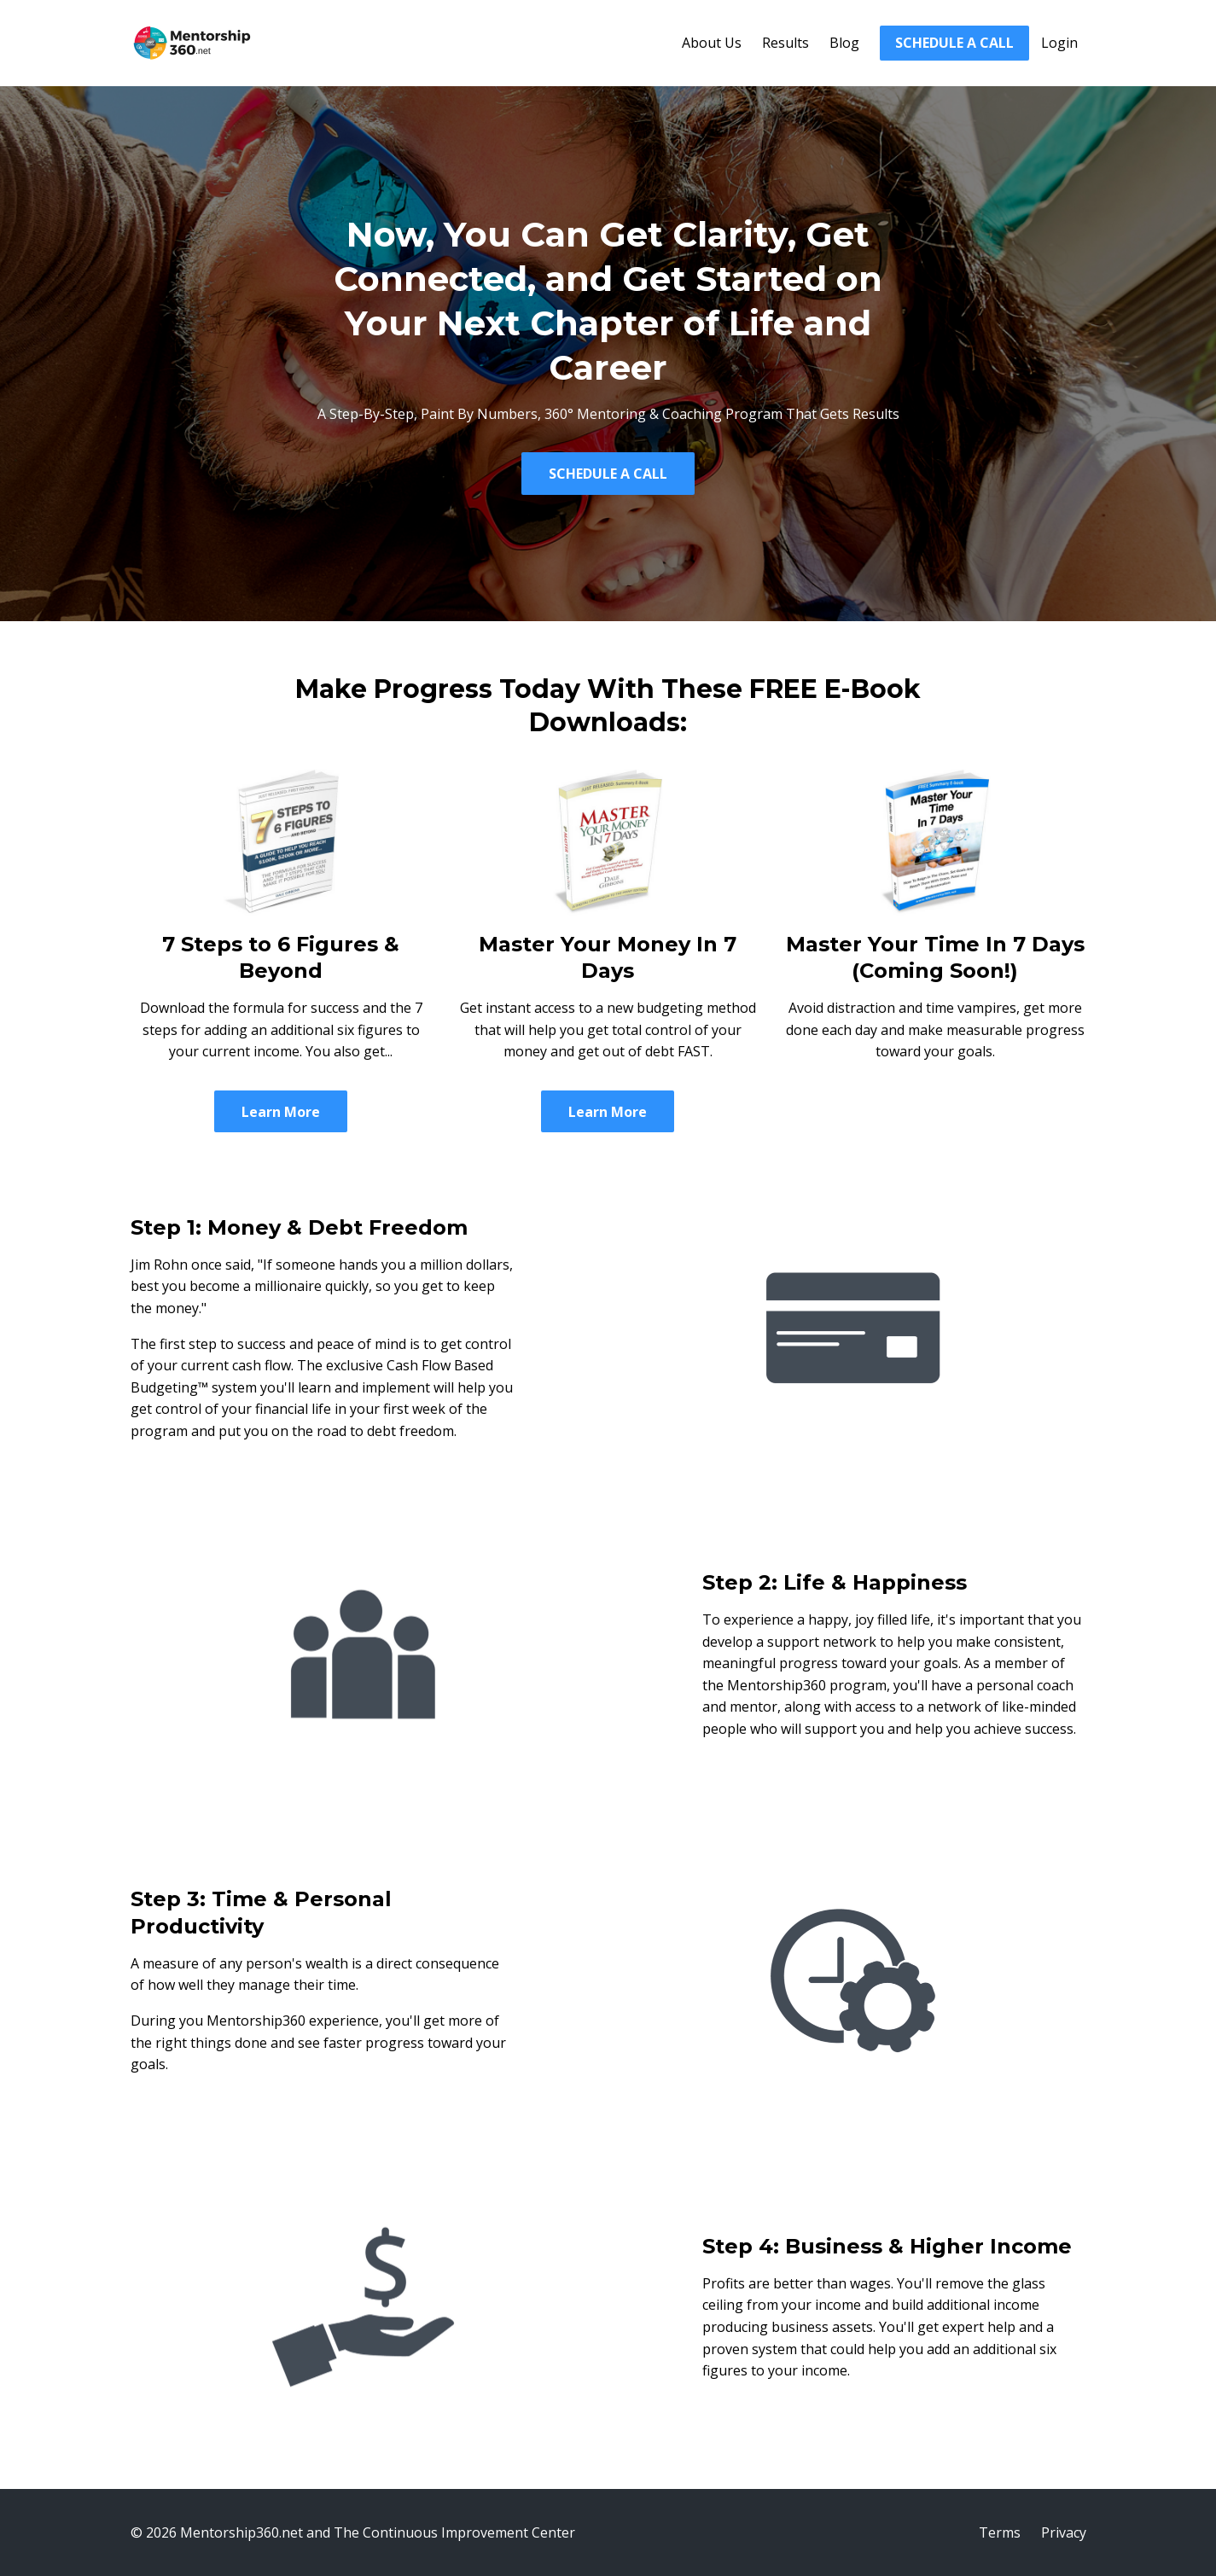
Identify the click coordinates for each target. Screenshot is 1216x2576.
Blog (844, 42)
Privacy (1063, 2532)
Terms (1000, 2532)
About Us (712, 42)
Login (1059, 42)
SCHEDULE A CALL (954, 42)
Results (785, 42)
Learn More (280, 1111)
